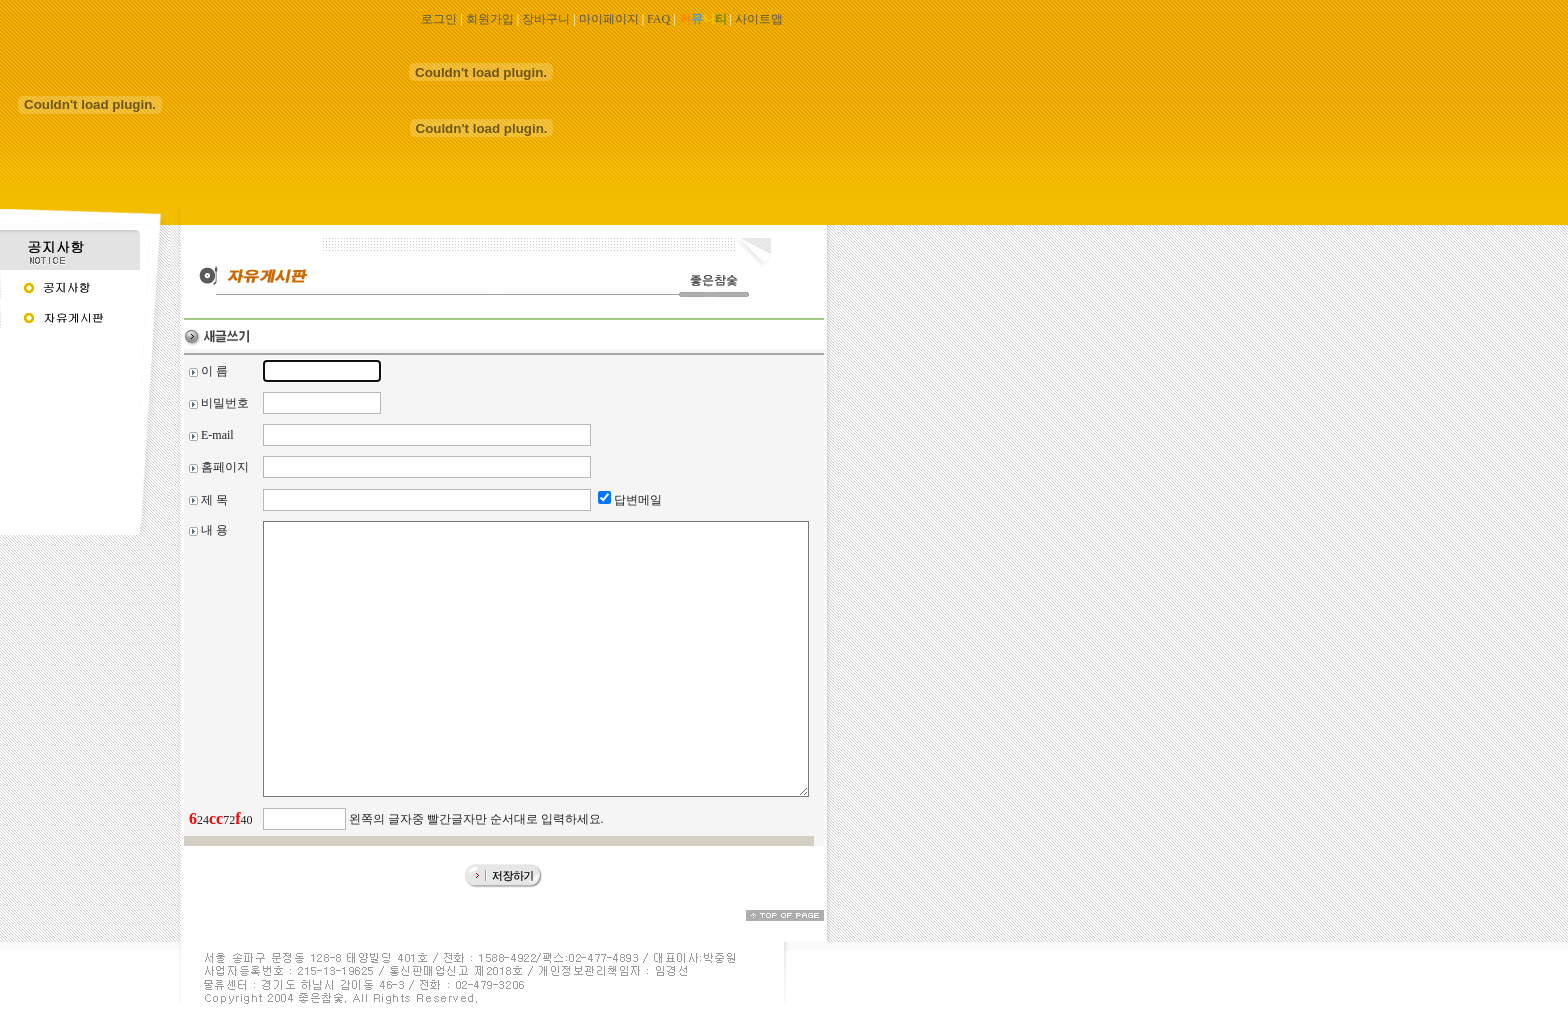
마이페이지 (609, 19)
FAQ (658, 19)
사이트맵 (759, 19)
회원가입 (490, 19)
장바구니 (546, 19)
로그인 (439, 19)
